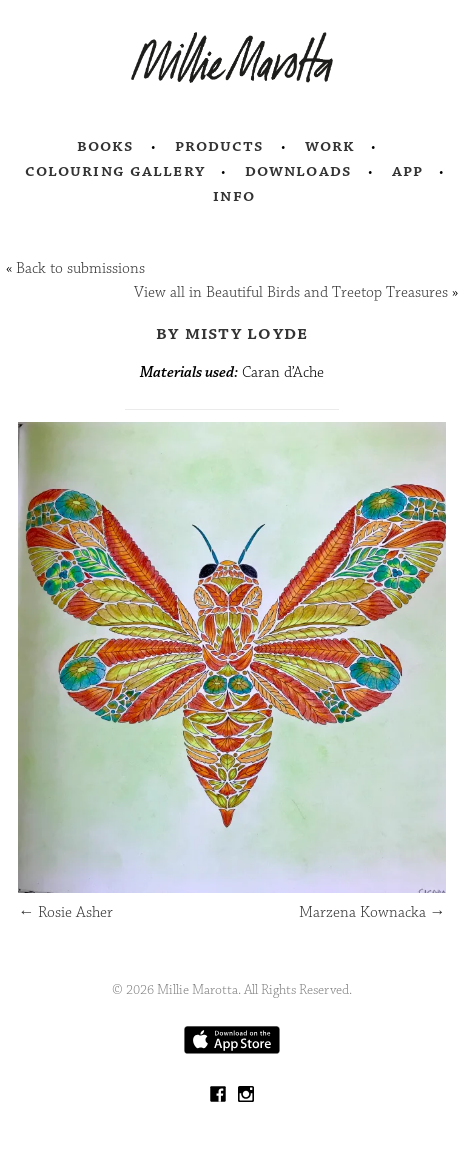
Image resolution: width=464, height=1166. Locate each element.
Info (234, 196)
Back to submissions (80, 268)
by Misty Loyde (232, 333)
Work (330, 146)
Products (220, 146)
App (407, 171)
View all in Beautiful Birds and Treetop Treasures (291, 292)
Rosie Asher (65, 912)
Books (106, 146)
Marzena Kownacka (372, 912)
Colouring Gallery (115, 171)
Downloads (298, 171)
